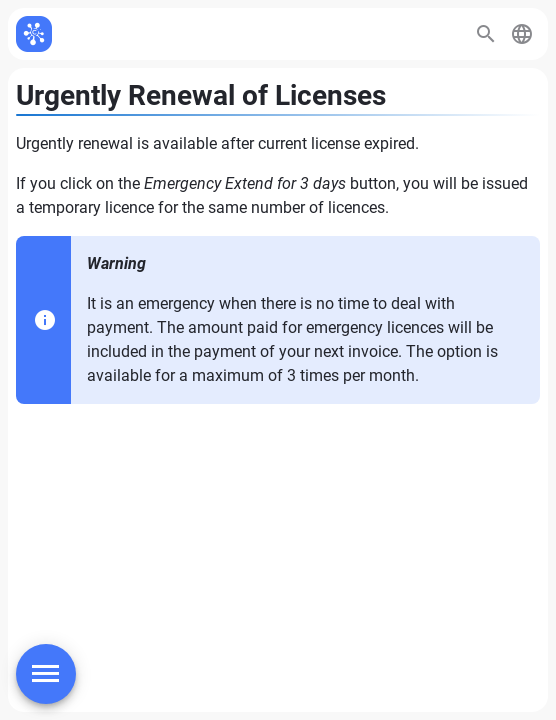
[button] (522, 34)
